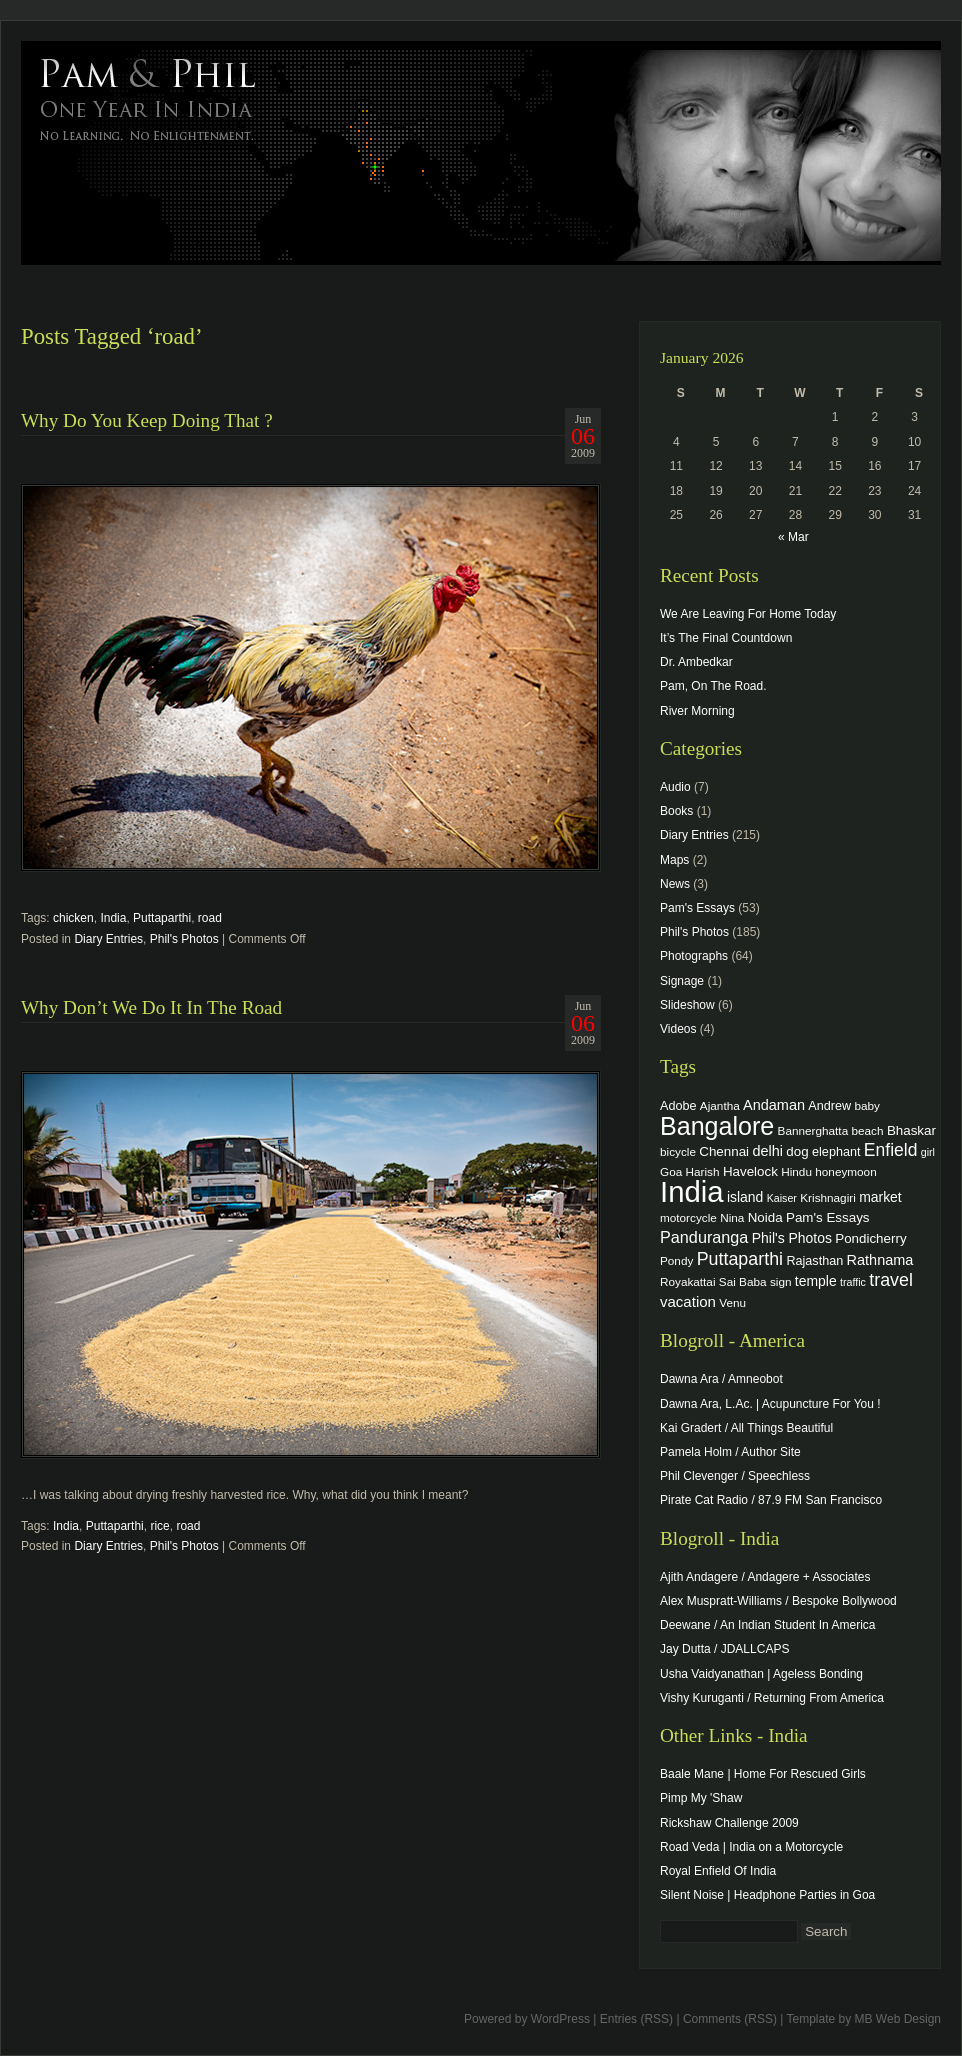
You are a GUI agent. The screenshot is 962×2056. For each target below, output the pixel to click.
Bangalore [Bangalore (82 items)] (717, 1126)
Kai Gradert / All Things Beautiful (746, 1428)
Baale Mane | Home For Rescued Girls (763, 1774)
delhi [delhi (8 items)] (767, 1151)
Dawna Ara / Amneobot (721, 1379)
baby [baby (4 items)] (867, 1105)
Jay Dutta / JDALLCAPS (724, 1649)
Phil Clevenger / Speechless (735, 1476)
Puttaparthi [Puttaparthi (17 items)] (740, 1259)
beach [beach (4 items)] (868, 1130)
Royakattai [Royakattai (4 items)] (688, 1281)
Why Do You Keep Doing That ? (147, 420)
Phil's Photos (184, 939)
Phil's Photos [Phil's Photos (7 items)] (792, 1238)
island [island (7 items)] (745, 1197)
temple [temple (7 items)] (816, 1281)
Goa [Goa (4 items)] (671, 1171)
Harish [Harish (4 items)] (703, 1171)
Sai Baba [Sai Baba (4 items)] (743, 1281)
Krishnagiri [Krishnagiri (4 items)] (828, 1197)
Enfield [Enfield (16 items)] (891, 1150)
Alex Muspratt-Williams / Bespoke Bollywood (778, 1601)
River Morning (697, 711)
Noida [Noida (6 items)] (765, 1217)
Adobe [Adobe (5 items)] (678, 1106)
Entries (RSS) (636, 2019)
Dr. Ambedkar (696, 662)
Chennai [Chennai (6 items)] (724, 1151)
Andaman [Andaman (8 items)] (774, 1105)
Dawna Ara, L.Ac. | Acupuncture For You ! (770, 1404)
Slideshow (687, 1005)
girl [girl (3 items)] (928, 1152)
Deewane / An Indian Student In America (767, 1625)
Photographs (694, 956)
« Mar (793, 537)
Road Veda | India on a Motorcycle (751, 1847)
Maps (674, 860)
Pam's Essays (697, 908)
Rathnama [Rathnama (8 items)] (880, 1260)
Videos (678, 1029)
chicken (73, 918)
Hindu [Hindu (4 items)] (796, 1171)
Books (676, 811)
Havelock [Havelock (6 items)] (750, 1171)
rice (159, 1526)
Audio (675, 787)
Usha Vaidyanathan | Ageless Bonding (761, 1674)
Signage (682, 981)
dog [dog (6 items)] (797, 1151)
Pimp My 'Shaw (701, 1798)
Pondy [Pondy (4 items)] (676, 1260)
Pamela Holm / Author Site (730, 1452)
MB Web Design (898, 2019)
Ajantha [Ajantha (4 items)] (720, 1105)
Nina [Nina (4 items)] (732, 1217)
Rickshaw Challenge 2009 (729, 1823)
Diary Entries (108, 939)
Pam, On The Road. (713, 686)
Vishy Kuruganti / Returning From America (772, 1698)
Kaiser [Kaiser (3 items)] (782, 1198)
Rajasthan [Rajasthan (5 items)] (814, 1261)
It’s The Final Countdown (726, 638)
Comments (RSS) (730, 2019)
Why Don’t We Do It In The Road (151, 1007)
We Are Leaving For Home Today (748, 614)
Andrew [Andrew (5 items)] (829, 1106)
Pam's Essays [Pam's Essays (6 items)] (828, 1217)
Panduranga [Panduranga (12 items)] (704, 1237)
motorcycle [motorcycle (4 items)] (688, 1217)
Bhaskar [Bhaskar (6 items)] (911, 1130)
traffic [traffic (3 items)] (853, 1282)
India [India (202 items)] (692, 1191)
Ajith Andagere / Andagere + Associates (765, 1577)
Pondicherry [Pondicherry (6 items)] (870, 1238)
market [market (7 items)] (880, 1197)
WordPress (560, 2019)
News (675, 884)
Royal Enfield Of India (718, 1871)
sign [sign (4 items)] (781, 1281)
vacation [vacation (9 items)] (688, 1301)
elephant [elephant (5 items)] (836, 1152)
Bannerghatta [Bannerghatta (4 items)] (813, 1130)
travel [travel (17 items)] (891, 1280)
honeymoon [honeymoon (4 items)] (845, 1171)
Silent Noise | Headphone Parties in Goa (767, 1895)
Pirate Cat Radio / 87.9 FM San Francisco (771, 1500)
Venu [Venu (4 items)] (732, 1302)
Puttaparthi (162, 918)
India (113, 918)
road (210, 918)
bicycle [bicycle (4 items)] (678, 1151)
